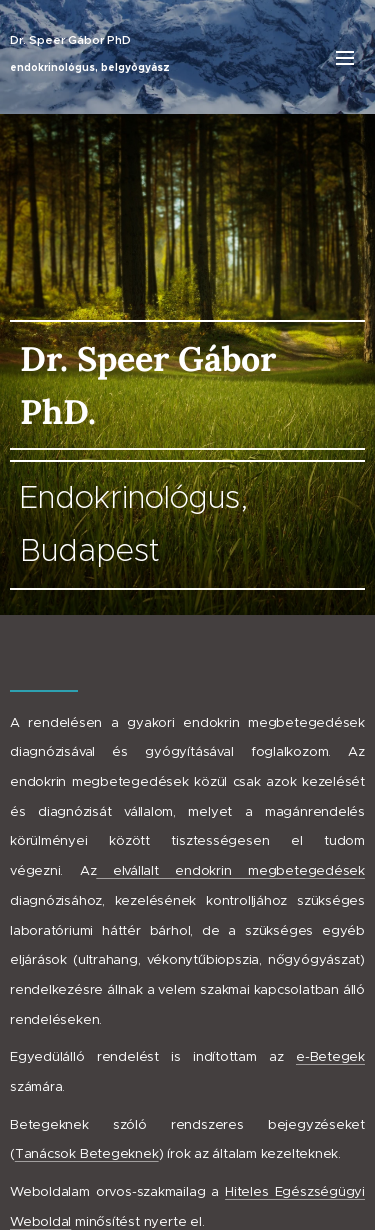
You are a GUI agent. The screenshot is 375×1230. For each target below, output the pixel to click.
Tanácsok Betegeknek (87, 1153)
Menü (345, 58)
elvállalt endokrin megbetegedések (230, 870)
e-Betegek (330, 1056)
